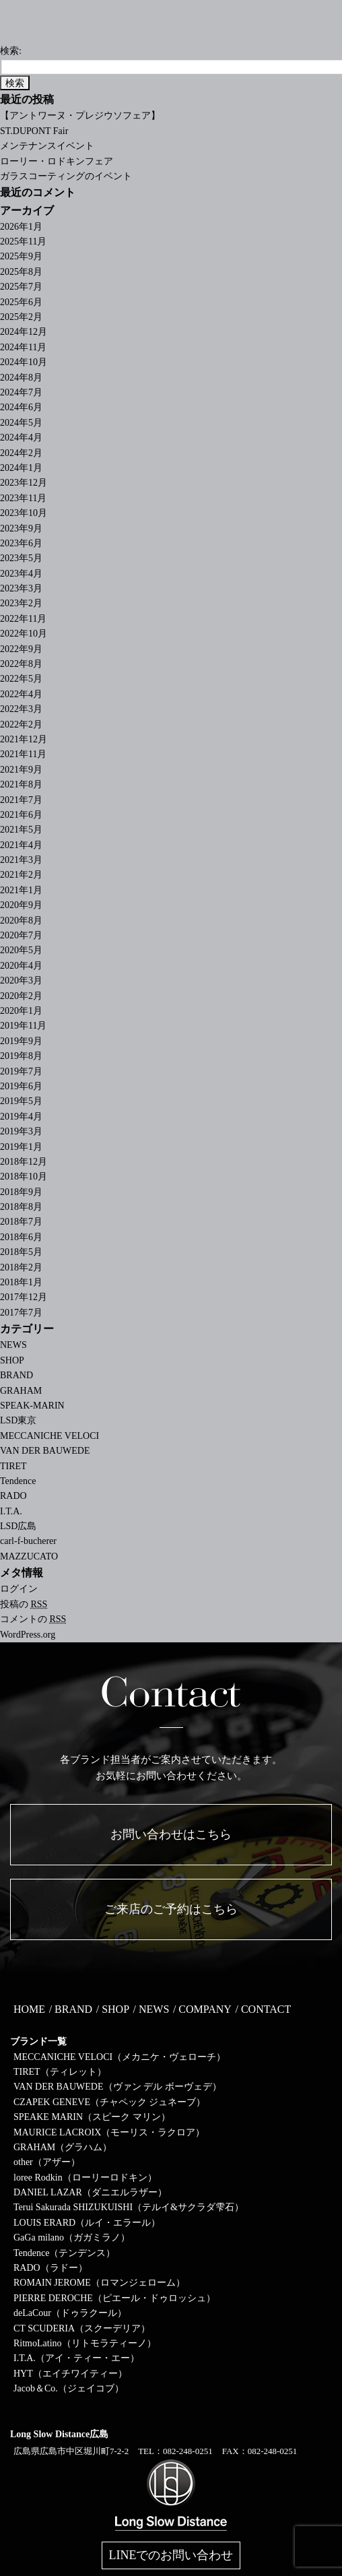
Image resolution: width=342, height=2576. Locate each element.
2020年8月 (21, 920)
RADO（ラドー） (50, 2268)
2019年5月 (21, 1101)
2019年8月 (21, 1056)
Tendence (18, 1481)
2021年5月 (21, 830)
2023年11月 (23, 498)
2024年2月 (21, 453)
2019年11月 (23, 1026)
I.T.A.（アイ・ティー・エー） (76, 2358)
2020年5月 (21, 950)
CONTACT (266, 2009)
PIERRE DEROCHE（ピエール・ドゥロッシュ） (114, 2298)
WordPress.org (27, 1635)
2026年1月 (21, 227)
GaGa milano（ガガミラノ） (71, 2237)
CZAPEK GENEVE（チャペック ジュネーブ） (109, 2102)
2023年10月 (23, 513)
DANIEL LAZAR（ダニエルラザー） (90, 2192)
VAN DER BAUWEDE (45, 1451)
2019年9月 (21, 1041)
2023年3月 (21, 588)
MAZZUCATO (29, 1556)
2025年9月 (21, 256)
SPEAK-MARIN (32, 1405)
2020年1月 (21, 1011)
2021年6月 (21, 815)
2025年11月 (23, 241)
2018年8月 (21, 1207)
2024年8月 (21, 378)
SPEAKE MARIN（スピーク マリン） (91, 2117)
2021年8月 (21, 784)
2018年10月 (23, 1176)
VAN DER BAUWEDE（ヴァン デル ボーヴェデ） (117, 2087)
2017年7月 (21, 1313)
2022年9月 (21, 649)
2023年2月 (21, 603)
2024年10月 (23, 362)
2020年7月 (21, 935)
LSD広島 (18, 1526)
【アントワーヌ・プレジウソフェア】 (80, 115)
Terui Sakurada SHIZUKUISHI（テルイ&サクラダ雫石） (128, 2207)
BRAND (16, 1375)
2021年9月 (21, 770)
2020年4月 (21, 966)
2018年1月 (21, 1282)
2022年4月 (21, 694)
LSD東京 (18, 1420)
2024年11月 (23, 347)
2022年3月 (21, 709)
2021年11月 (23, 754)
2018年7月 (21, 1222)
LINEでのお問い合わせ (171, 2555)
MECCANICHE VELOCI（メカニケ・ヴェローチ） (119, 2057)
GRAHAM (21, 1391)
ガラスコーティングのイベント (66, 176)
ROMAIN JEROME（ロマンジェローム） (99, 2283)
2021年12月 (23, 739)
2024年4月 (21, 437)
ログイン (19, 1589)
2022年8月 (21, 664)
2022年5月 (21, 679)
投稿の (23, 1604)
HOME (29, 2009)
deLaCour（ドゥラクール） (70, 2313)
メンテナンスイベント (47, 146)
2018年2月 (21, 1267)
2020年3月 (21, 980)
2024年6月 (21, 407)
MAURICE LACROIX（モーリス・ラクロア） (109, 2132)
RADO (13, 1496)
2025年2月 (21, 317)
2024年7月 (21, 392)
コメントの (33, 1619)
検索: (11, 51)
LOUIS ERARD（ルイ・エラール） (86, 2223)
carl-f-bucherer (28, 1541)
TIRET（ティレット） (59, 2072)
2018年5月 (21, 1252)
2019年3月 (21, 1131)
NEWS (13, 1345)
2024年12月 (23, 332)
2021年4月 (21, 845)
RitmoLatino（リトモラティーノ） (84, 2343)
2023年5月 (21, 558)
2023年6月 (21, 543)
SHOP (12, 1360)
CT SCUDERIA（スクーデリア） (81, 2328)
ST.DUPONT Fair (34, 131)
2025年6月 (21, 302)
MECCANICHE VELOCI (49, 1436)
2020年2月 (21, 996)
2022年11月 (23, 619)
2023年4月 (21, 574)
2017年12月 (23, 1297)
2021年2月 (21, 875)
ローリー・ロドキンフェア (56, 161)
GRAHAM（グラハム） (62, 2147)
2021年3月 (21, 860)
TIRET (13, 1466)
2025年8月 (21, 272)
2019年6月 (21, 1086)
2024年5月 (21, 423)
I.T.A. (11, 1511)
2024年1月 (21, 468)
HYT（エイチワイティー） (70, 2374)
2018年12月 (23, 1162)
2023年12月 (23, 483)
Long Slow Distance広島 (59, 2434)
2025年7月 (21, 287)
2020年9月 (21, 905)
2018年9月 (21, 1192)
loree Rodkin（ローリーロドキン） (85, 2177)
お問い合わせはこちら (171, 1834)
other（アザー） (46, 2162)
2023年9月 (21, 528)
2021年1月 (21, 890)
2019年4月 (21, 1117)
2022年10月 (23, 634)
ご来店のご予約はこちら (171, 1909)
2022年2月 (21, 724)
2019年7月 (21, 1071)
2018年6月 (21, 1237)
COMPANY (205, 2009)
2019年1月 (21, 1147)
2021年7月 (21, 800)
